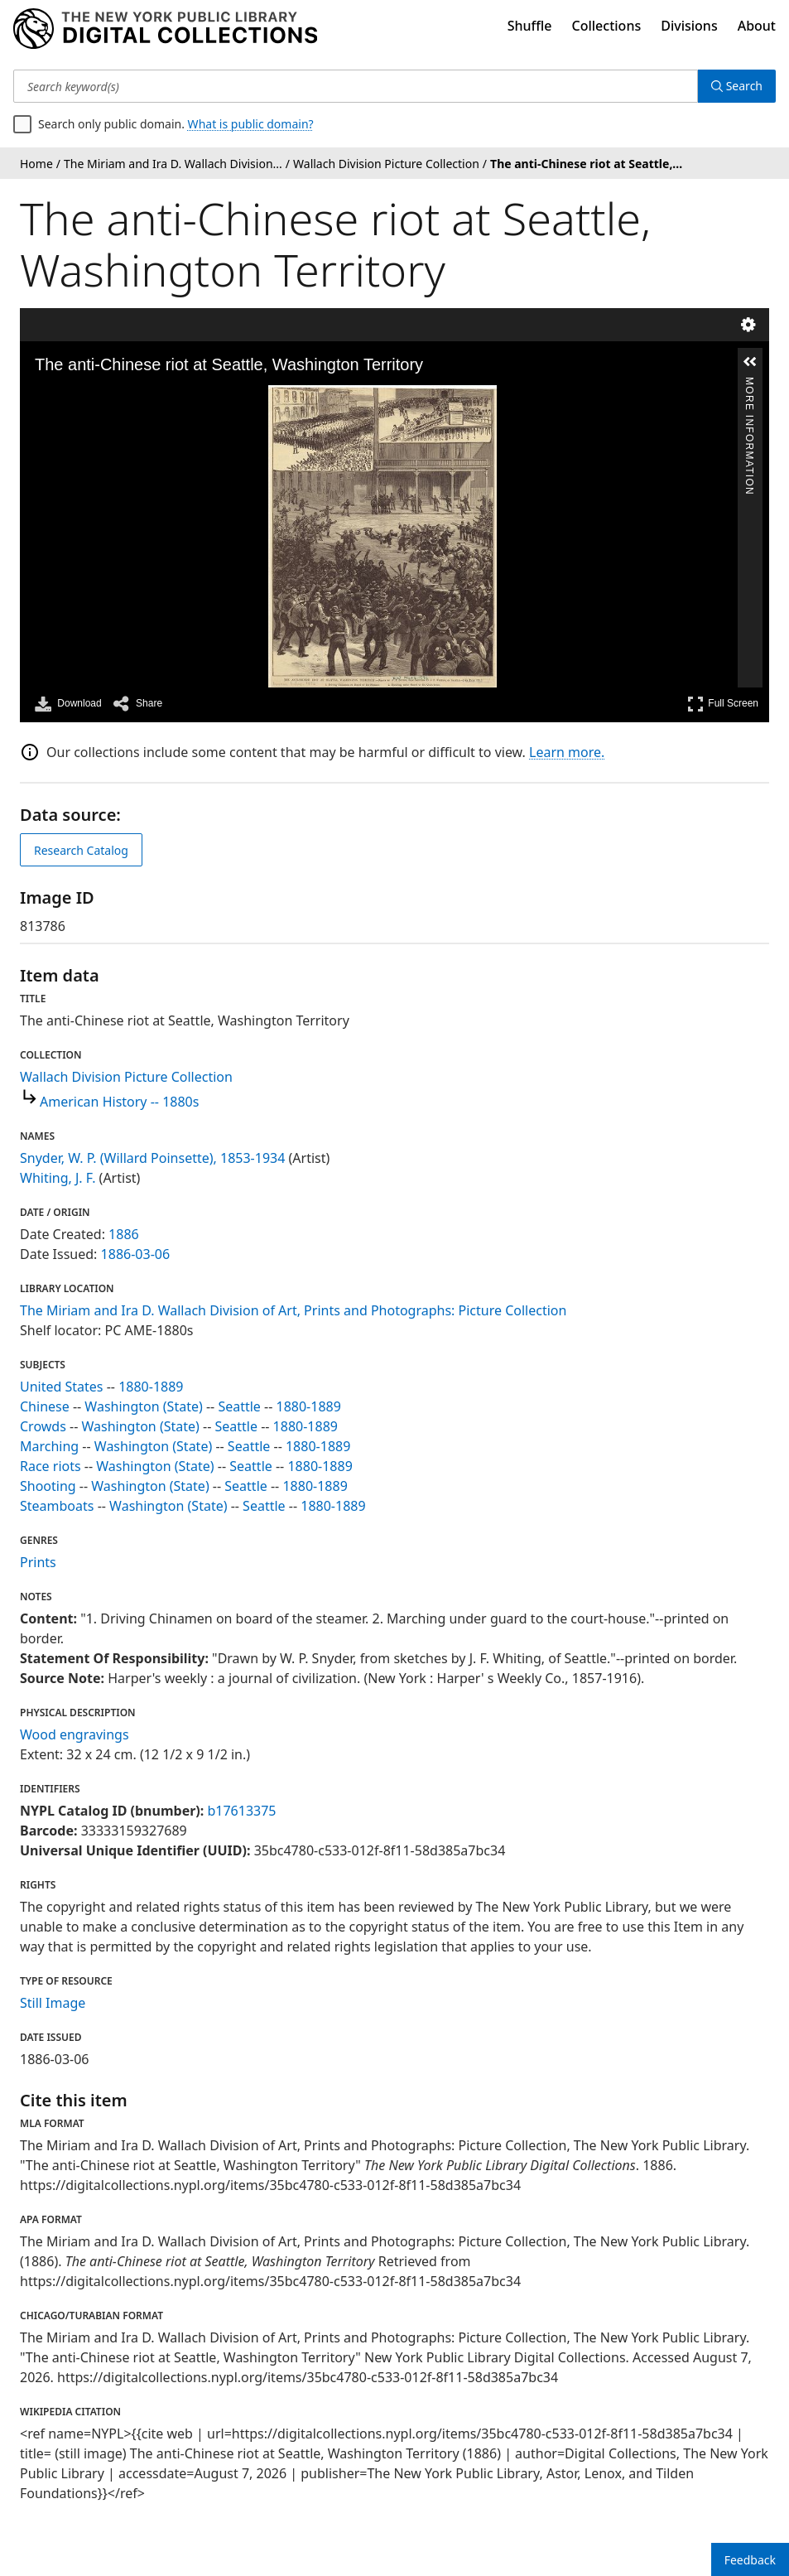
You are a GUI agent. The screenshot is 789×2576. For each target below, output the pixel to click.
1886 (123, 1234)
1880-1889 (150, 1386)
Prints (38, 1562)
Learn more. (566, 752)
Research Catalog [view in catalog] (81, 850)
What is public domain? (251, 124)
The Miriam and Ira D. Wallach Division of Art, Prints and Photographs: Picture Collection (293, 1310)
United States (61, 1386)
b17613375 (241, 1811)
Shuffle (530, 26)
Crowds (43, 1426)
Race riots (50, 1466)
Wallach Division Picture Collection (126, 1077)
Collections (607, 26)
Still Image (52, 2003)
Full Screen (723, 703)
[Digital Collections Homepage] (165, 29)
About (757, 26)
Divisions (689, 26)
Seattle (239, 1406)
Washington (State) (143, 1406)
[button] (750, 362)
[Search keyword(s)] (355, 86)
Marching (49, 1446)
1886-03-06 (136, 1254)
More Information (749, 384)
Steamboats (57, 1506)
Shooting (48, 1486)
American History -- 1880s (119, 1102)
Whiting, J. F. (57, 1178)
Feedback (750, 2560)
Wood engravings (74, 1734)
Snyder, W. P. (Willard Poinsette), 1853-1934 (152, 1158)
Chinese (45, 1406)
